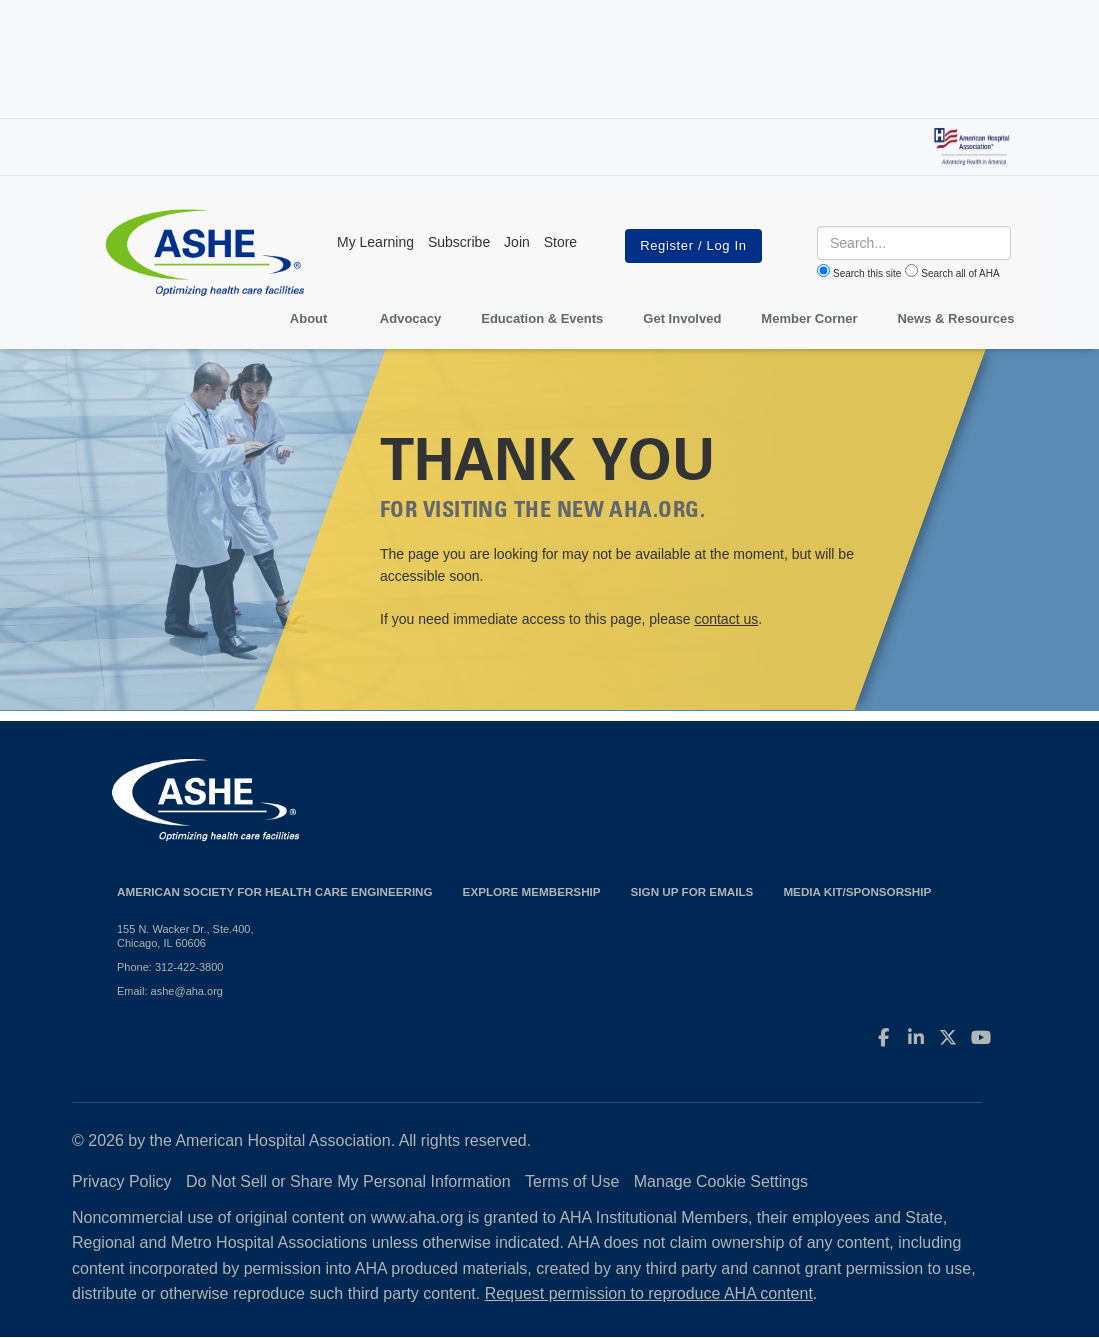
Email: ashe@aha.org (170, 991)
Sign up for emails (692, 891)
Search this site (867, 273)
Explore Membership (532, 891)
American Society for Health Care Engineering (275, 891)
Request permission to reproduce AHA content (649, 1293)
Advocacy (410, 318)
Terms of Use (572, 1181)
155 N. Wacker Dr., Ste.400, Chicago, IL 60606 (185, 936)
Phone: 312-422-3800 (170, 967)
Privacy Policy (122, 1181)
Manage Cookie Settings (721, 1181)
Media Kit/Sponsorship (857, 891)
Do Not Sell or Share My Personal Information (348, 1181)
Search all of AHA (960, 273)
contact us (726, 619)
